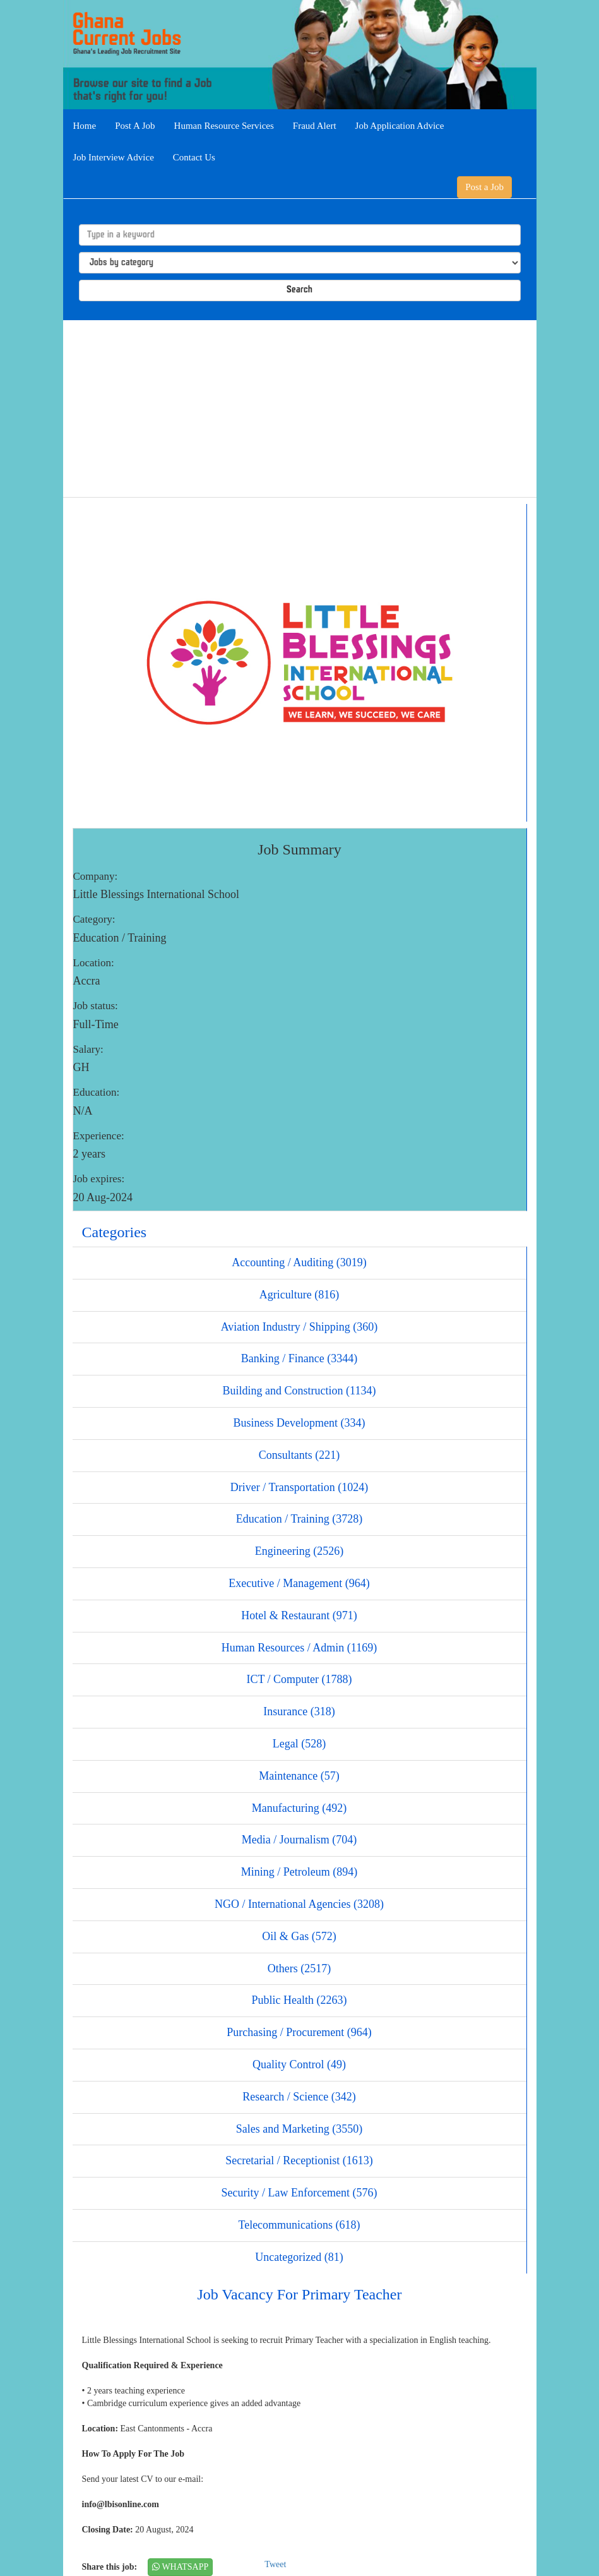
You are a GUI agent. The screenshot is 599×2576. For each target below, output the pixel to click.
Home (85, 126)
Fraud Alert (314, 126)
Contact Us (194, 157)
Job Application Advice (399, 126)
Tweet (275, 2564)
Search (299, 290)
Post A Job (135, 126)
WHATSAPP (180, 2567)
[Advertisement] (300, 408)
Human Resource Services (224, 126)
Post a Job (484, 187)
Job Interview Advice (113, 157)
